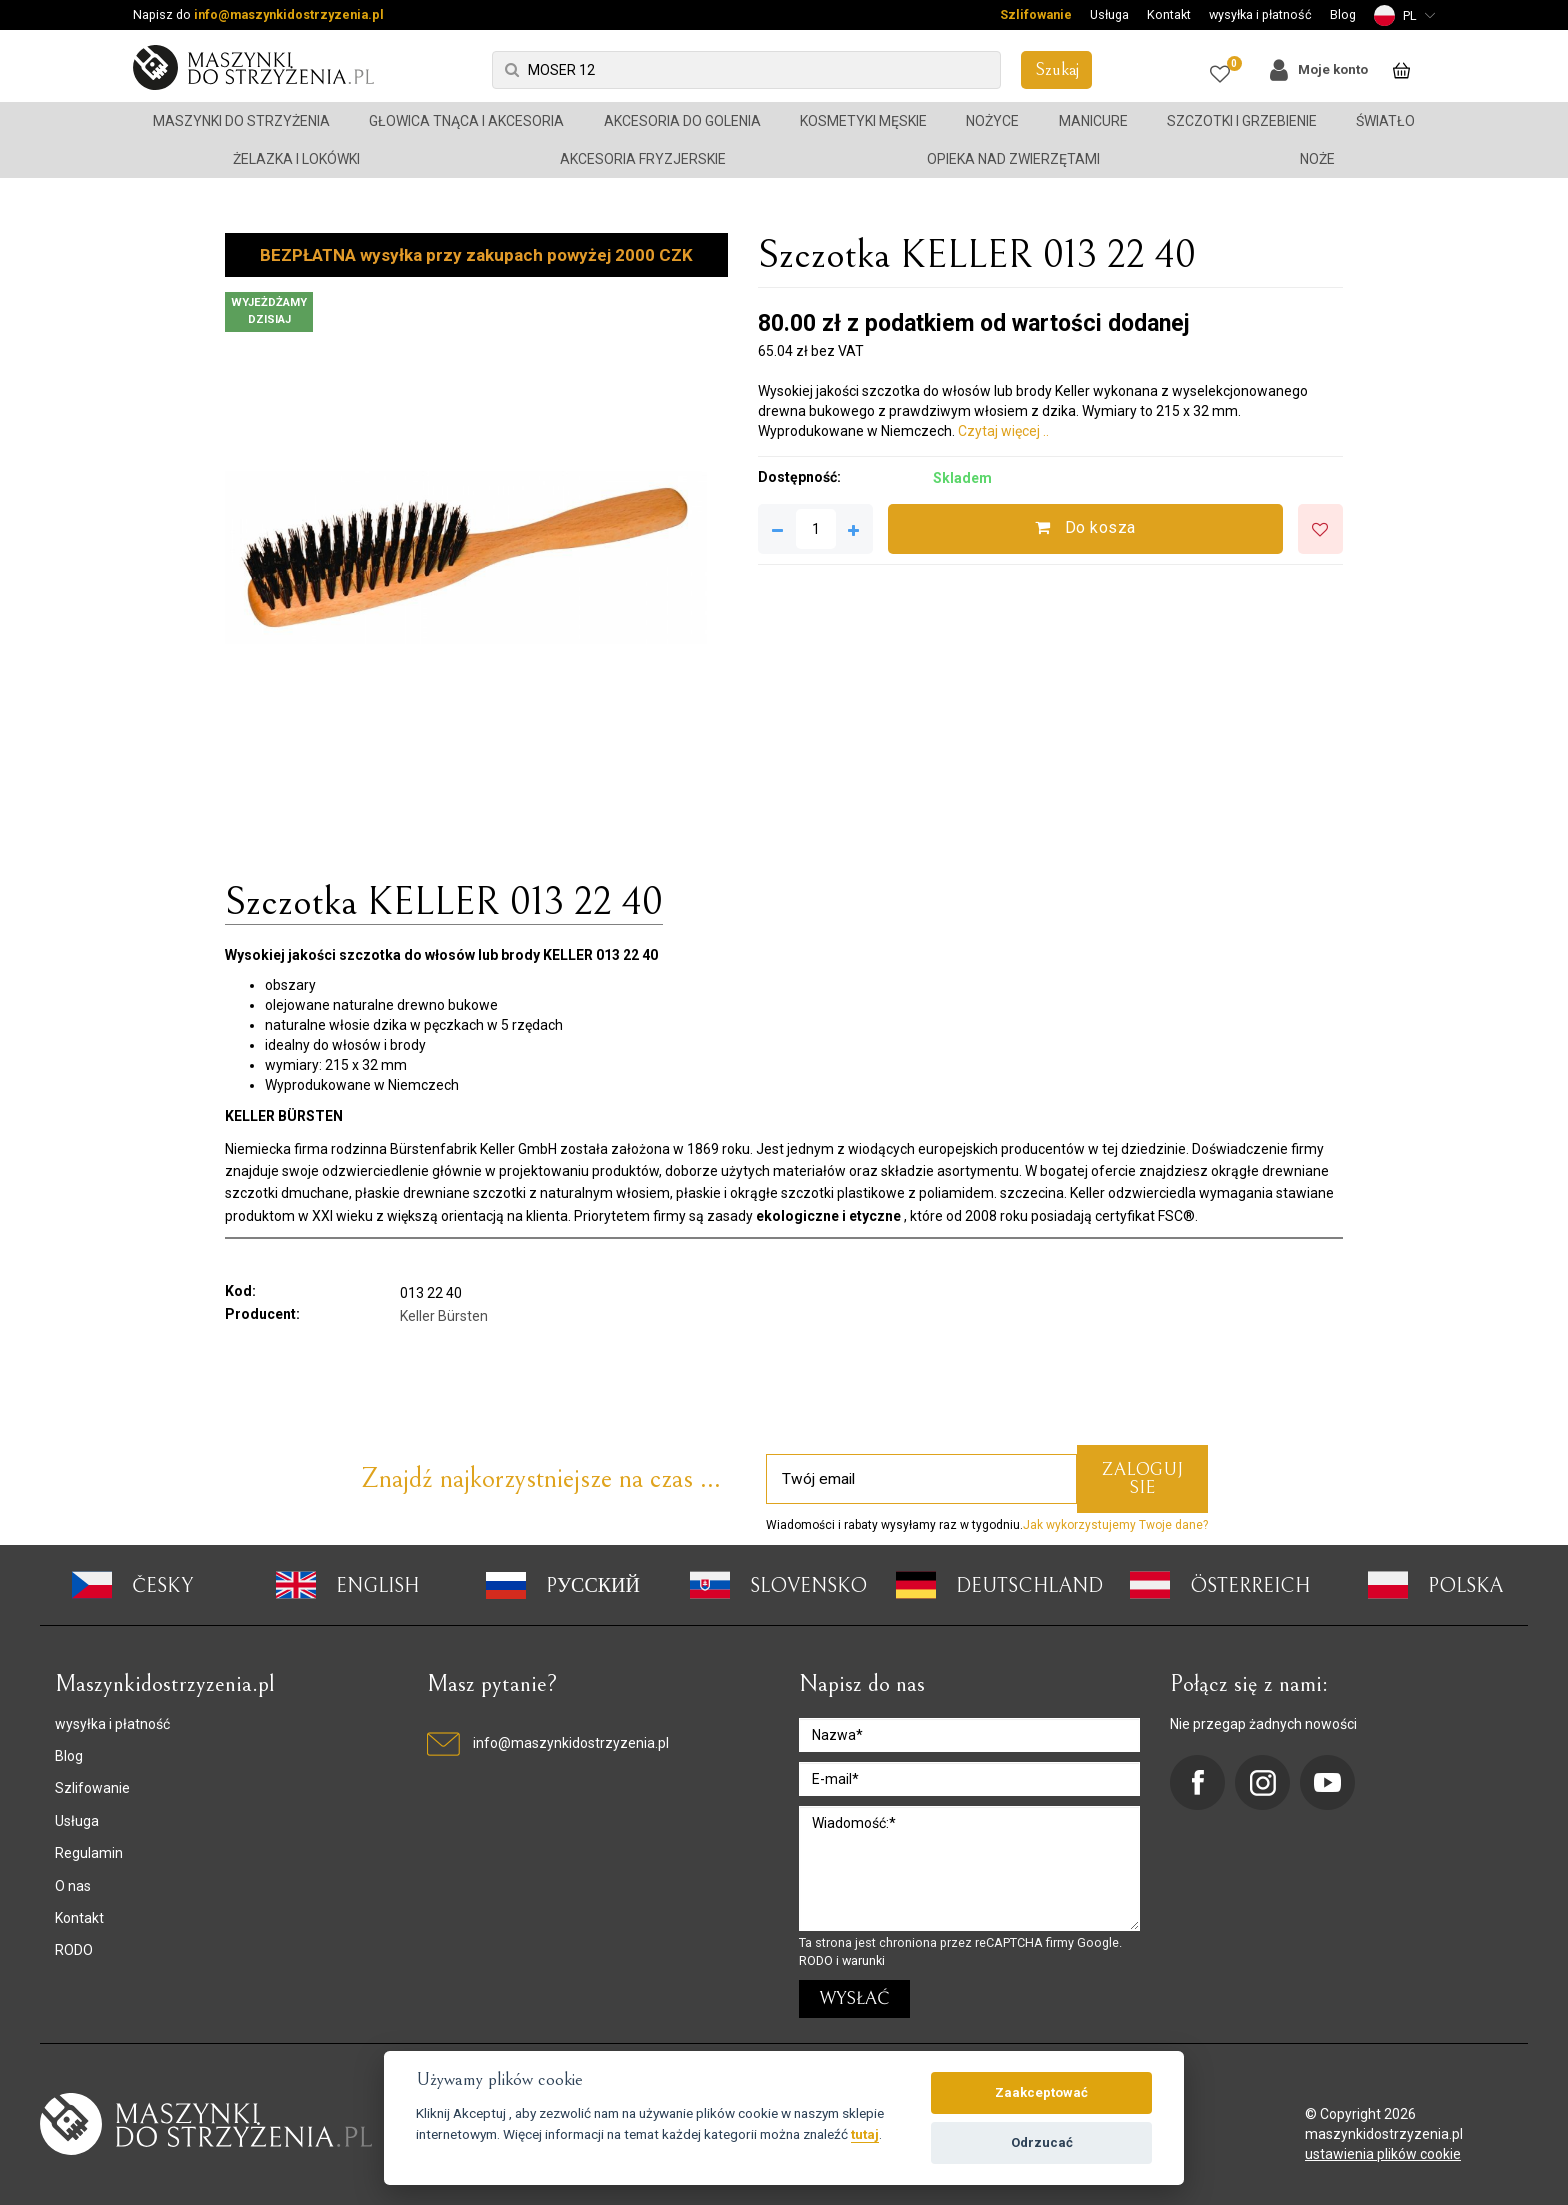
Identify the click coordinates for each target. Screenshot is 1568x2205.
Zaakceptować (1041, 2092)
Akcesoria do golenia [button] (682, 121)
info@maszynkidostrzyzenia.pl (289, 14)
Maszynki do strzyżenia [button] (241, 121)
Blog (1343, 14)
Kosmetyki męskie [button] (863, 121)
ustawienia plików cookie (1383, 2154)
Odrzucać (1042, 2142)
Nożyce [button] (992, 121)
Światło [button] (1385, 121)
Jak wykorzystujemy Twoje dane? (1115, 1525)
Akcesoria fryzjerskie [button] (643, 159)
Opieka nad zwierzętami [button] (1013, 159)
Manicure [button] (1093, 121)
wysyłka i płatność (1260, 14)
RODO (74, 1950)
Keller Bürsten (444, 1316)
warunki (863, 1960)
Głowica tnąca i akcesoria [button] (466, 121)
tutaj (865, 2134)
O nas (73, 1886)
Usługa (1109, 14)
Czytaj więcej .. (1003, 431)
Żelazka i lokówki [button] (296, 159)
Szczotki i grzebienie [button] (1242, 121)
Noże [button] (1317, 159)
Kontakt (1169, 14)
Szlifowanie (1036, 14)
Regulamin (89, 1853)
